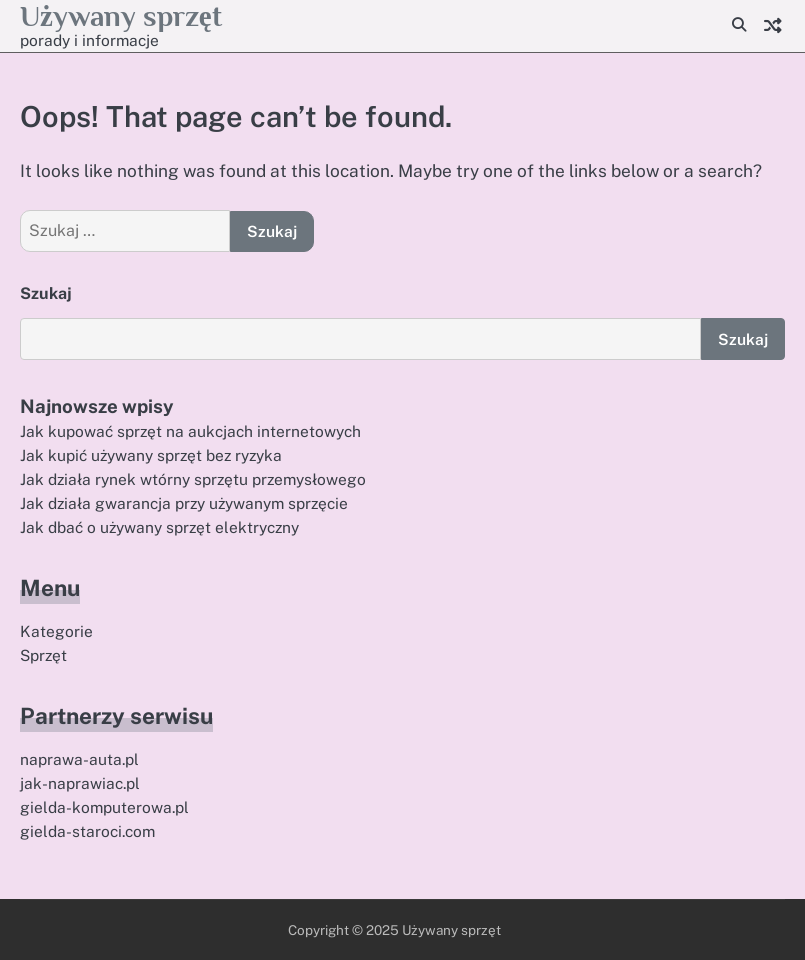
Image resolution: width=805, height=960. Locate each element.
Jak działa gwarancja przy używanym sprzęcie (184, 503)
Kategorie (56, 631)
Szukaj (46, 293)
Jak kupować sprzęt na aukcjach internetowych (190, 431)
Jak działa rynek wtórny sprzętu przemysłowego (193, 479)
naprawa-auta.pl (79, 759)
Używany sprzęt (121, 16)
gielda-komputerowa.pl (104, 807)
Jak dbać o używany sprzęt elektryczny (159, 527)
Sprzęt (43, 655)
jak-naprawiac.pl (80, 783)
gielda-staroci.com (87, 831)
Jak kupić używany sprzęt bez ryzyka (151, 455)
